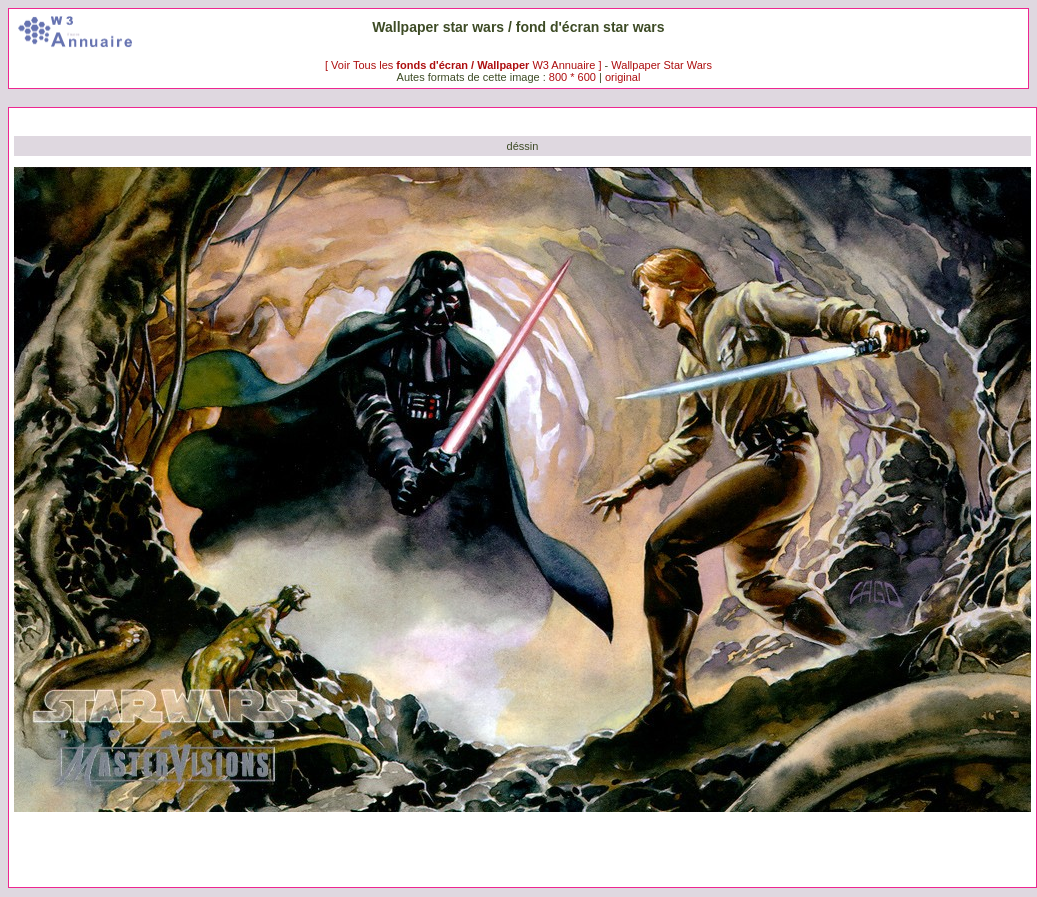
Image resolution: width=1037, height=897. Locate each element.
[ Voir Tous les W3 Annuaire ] (465, 65)
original (622, 77)
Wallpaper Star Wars (661, 65)
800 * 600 (572, 77)
